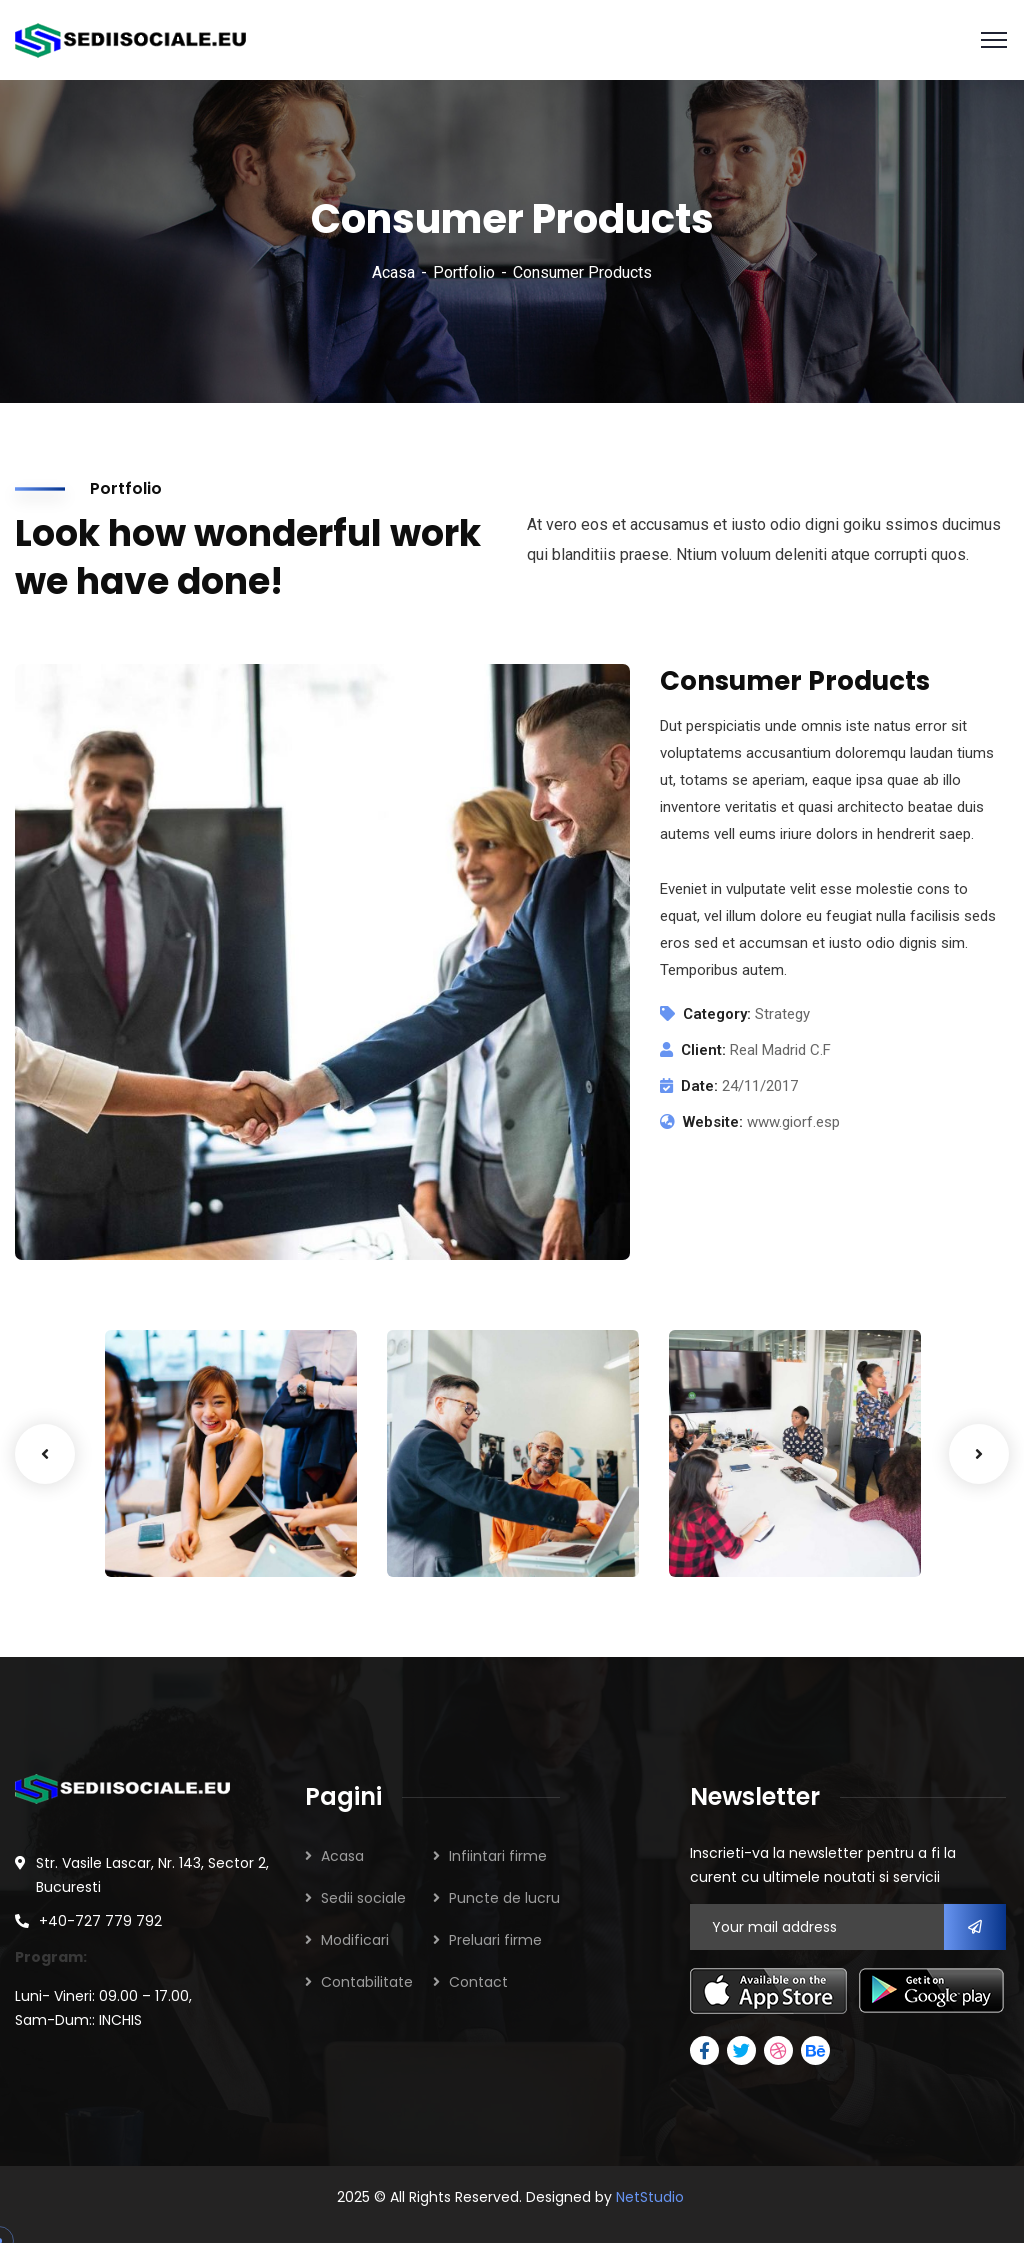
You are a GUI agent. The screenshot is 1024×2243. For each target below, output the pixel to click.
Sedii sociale (363, 1898)
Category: (717, 1014)
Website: (713, 1122)
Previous (45, 1454)
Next (979, 1454)
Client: (703, 1050)
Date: (699, 1086)
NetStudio (650, 2197)
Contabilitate (367, 1982)
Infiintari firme (498, 1856)
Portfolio (464, 272)
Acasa (393, 272)
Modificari (355, 1940)
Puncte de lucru (504, 1898)
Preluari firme (495, 1940)
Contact (478, 1982)
